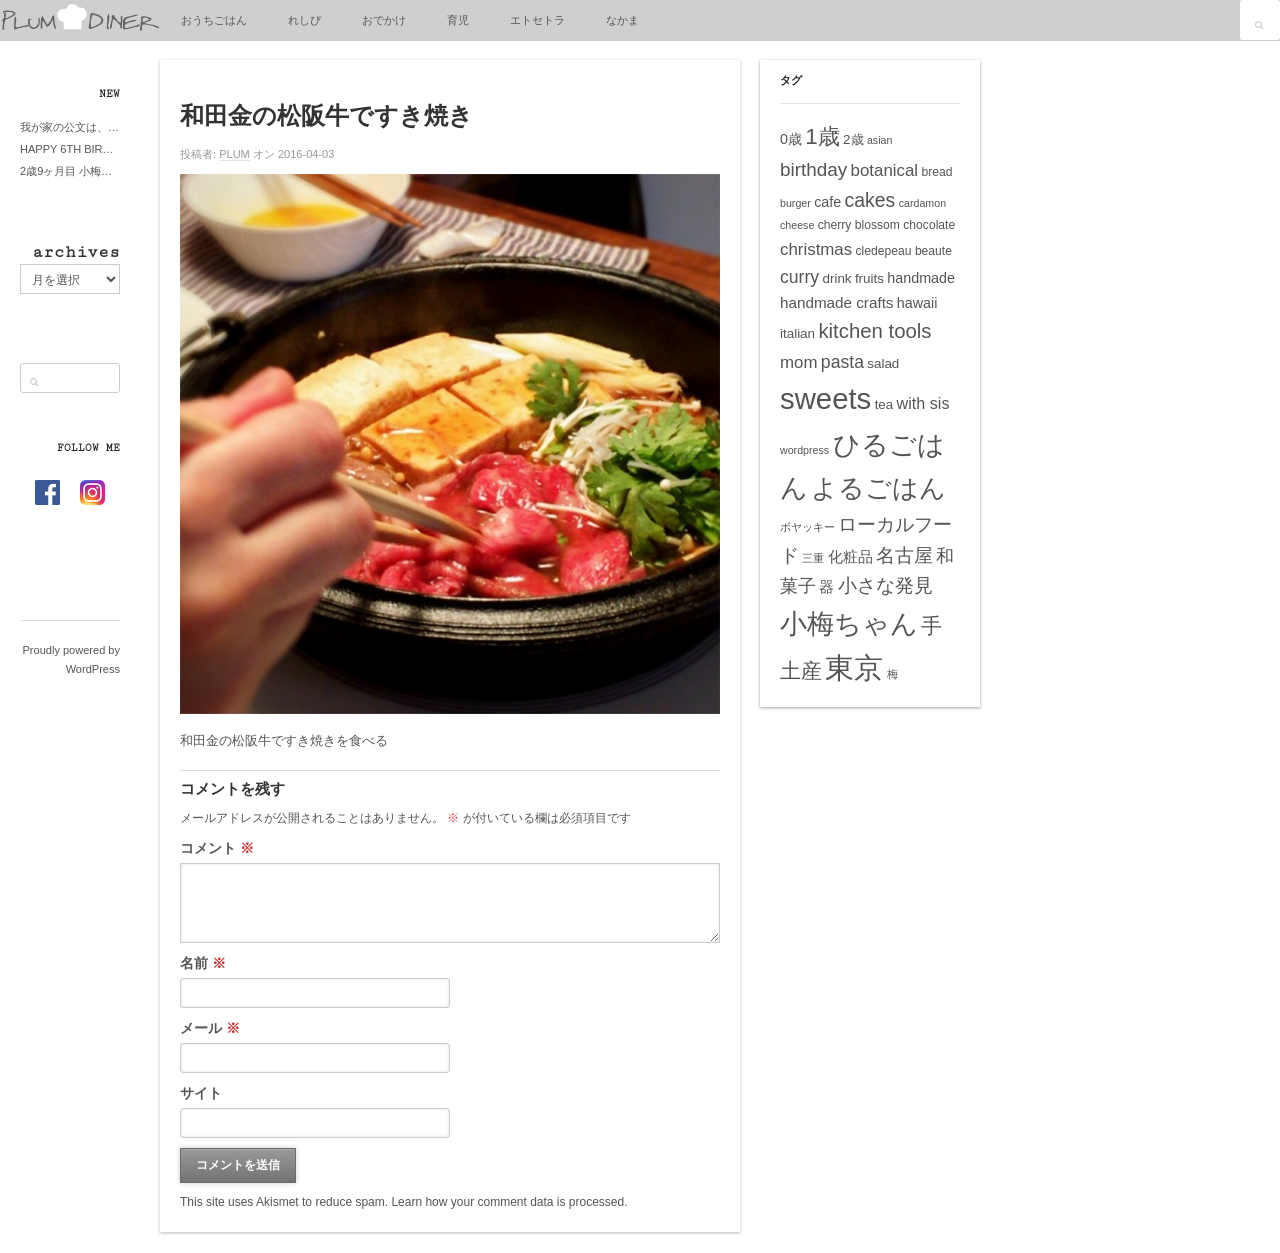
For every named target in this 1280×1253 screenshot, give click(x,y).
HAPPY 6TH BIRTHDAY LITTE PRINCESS (70, 149)
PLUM (234, 154)
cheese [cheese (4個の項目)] (797, 225)
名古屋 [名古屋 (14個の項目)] (904, 555)
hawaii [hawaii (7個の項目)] (917, 303)
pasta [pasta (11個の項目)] (842, 362)
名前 (203, 963)
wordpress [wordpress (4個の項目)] (804, 450)
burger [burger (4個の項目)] (795, 203)
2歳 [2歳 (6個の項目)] (853, 139)
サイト (201, 1093)
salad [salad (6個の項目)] (883, 363)
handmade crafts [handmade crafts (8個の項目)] (836, 302)
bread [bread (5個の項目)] (936, 172)
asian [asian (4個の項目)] (879, 140)
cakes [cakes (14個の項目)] (870, 200)
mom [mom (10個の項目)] (799, 362)
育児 (458, 20)
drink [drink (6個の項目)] (836, 278)
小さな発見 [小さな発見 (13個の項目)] (885, 585)
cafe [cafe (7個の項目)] (827, 202)
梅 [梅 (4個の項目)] (892, 674)
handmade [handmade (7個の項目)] (921, 278)
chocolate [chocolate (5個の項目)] (929, 225)
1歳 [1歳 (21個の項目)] (822, 136)
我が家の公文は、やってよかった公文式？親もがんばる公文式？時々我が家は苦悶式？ (70, 127)
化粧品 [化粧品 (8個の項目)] (850, 556)
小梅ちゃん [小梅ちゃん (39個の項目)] (849, 623)
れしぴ (304, 20)
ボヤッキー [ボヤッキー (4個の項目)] (807, 527)
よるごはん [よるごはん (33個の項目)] (878, 488)
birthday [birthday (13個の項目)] (813, 169)
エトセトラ (537, 20)
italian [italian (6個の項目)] (797, 333)
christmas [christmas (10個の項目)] (816, 249)
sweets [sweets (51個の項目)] (825, 398)
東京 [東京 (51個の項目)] (854, 667)
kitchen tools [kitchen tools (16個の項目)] (874, 331)
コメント (217, 848)
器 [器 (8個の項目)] (826, 586)
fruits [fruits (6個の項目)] (869, 278)
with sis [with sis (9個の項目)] (923, 403)
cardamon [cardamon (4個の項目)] (922, 203)
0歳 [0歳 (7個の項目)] (791, 139)
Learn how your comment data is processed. (509, 1202)
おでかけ (384, 20)
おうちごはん (214, 20)
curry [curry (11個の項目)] (799, 277)
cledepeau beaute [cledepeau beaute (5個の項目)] (904, 251)
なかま (622, 20)
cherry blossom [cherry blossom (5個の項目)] (859, 225)
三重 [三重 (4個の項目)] (813, 558)
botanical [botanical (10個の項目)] (885, 170)
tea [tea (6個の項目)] (884, 404)
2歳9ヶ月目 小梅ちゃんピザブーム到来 (70, 171)
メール (210, 1028)
